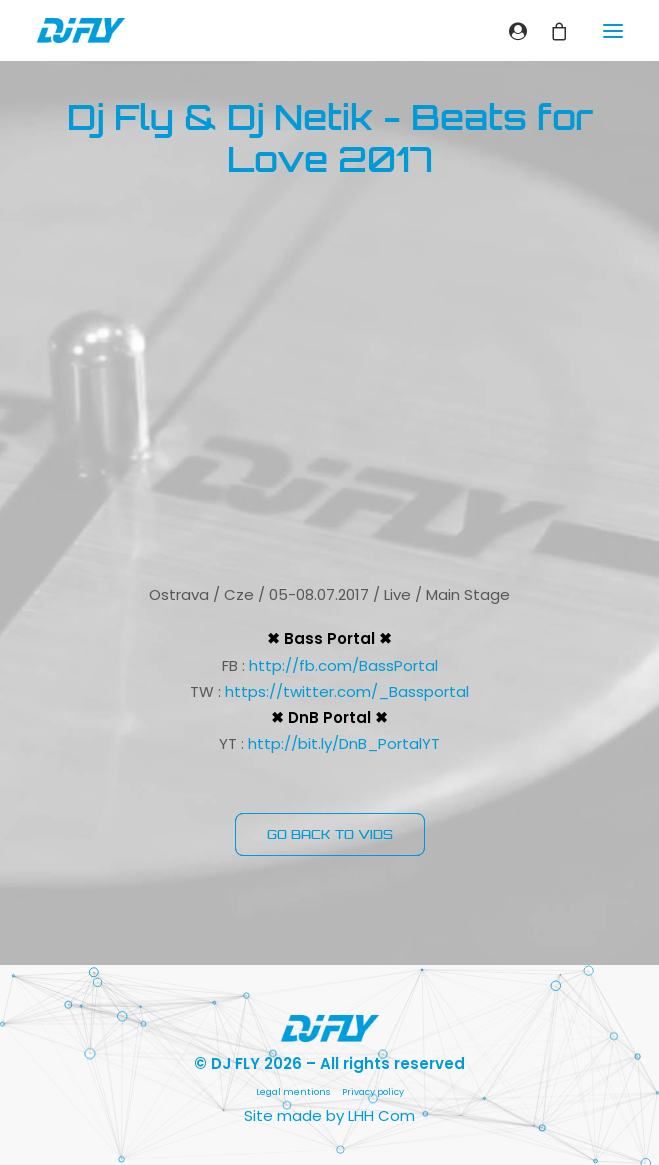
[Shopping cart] (550, 31)
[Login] (509, 31)
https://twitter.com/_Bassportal (347, 691)
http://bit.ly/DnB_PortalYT (344, 743)
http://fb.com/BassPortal (343, 665)
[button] (613, 30)
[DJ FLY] (81, 30)
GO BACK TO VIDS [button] (330, 834)
